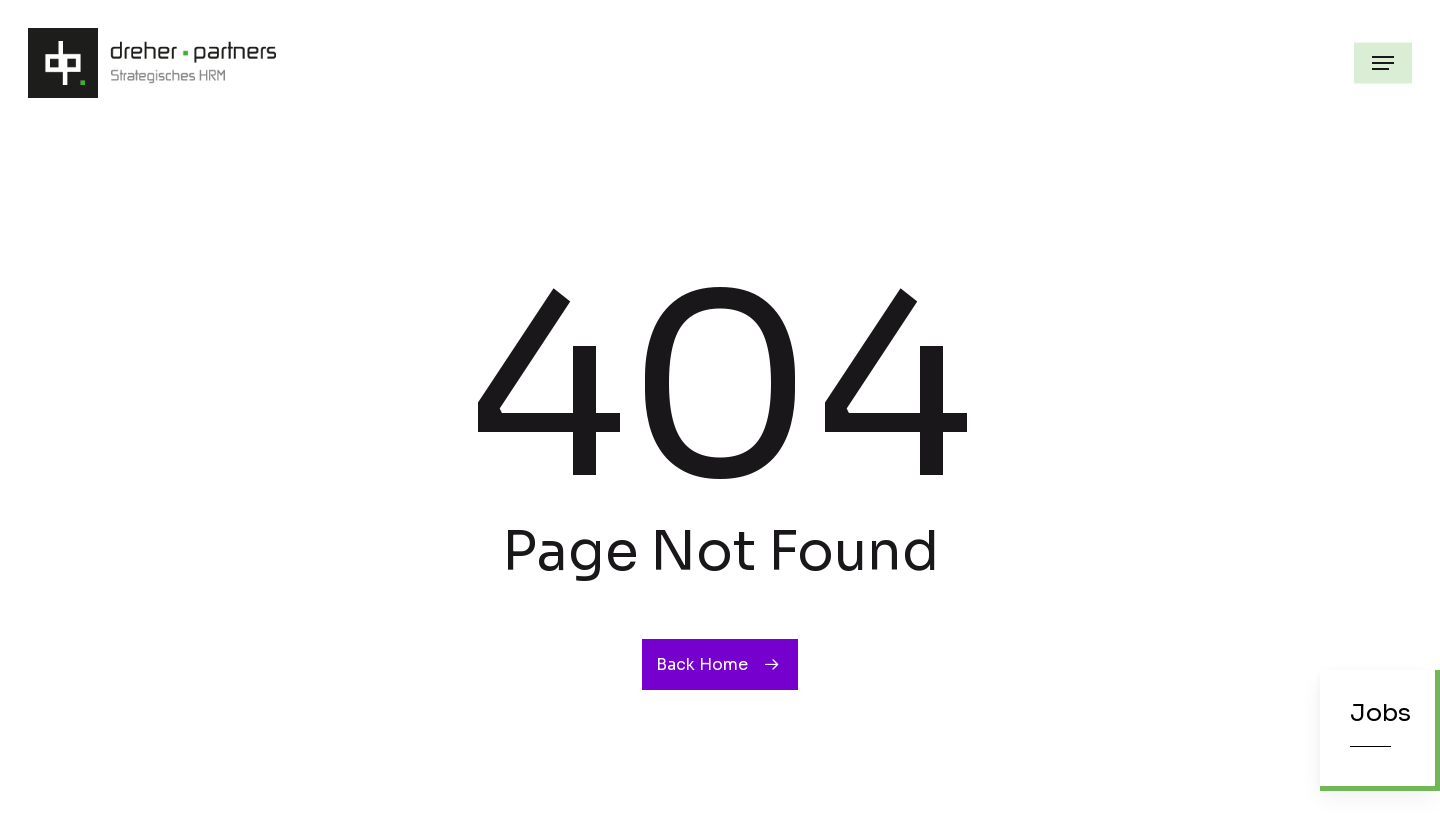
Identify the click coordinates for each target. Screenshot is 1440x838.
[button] (1383, 63)
